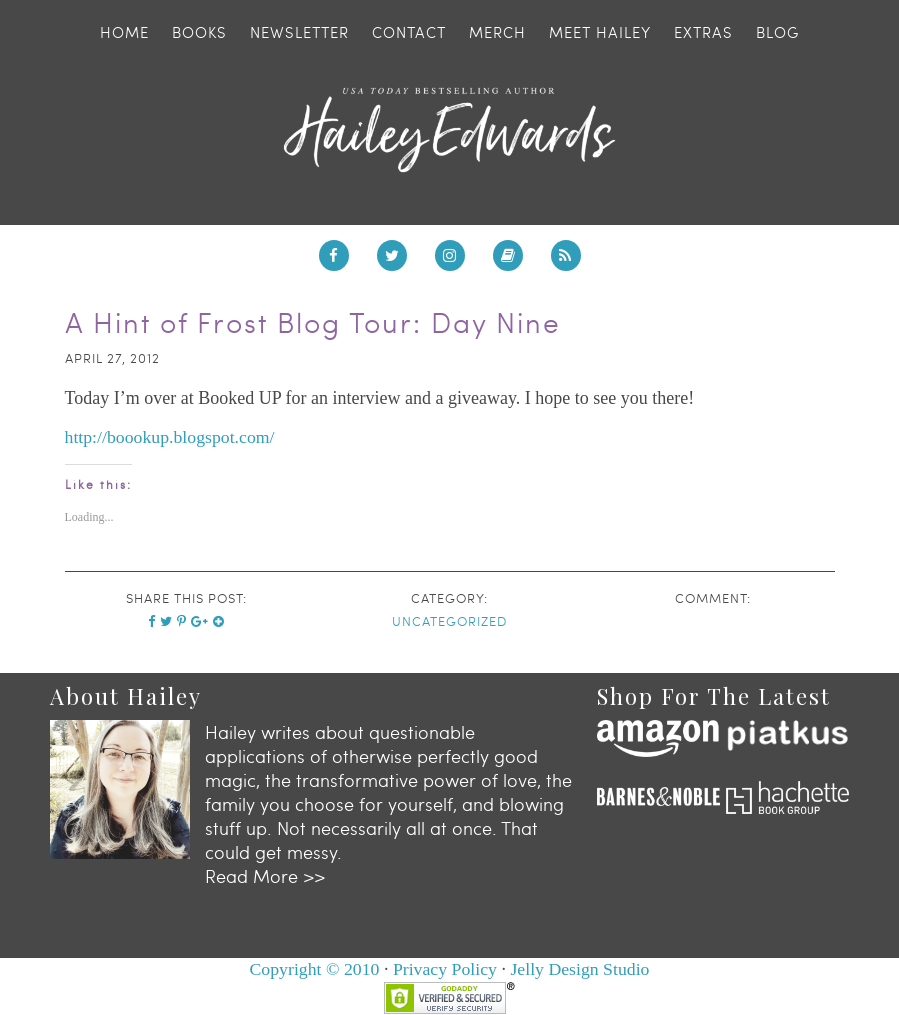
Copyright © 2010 (313, 965)
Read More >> (265, 871)
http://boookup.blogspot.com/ (171, 437)
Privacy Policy (445, 965)
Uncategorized (449, 621)
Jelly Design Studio (581, 965)
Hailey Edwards (449, 130)
